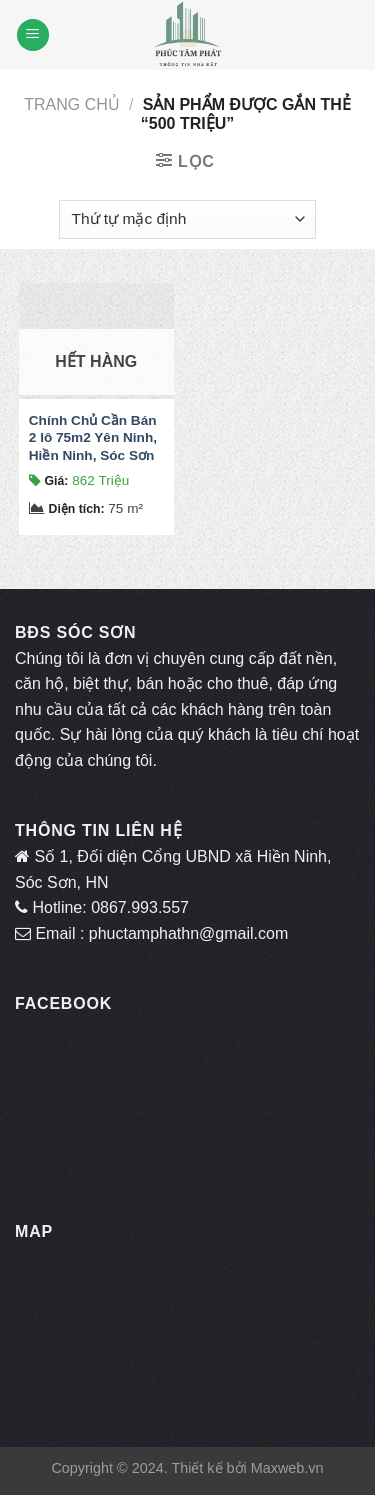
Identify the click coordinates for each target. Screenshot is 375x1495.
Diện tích (77, 509)
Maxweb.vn (287, 1468)
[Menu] (33, 35)
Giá (57, 481)
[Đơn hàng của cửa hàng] (187, 219)
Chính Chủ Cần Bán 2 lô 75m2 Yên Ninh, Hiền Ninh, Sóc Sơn (93, 438)
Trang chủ (72, 104)
